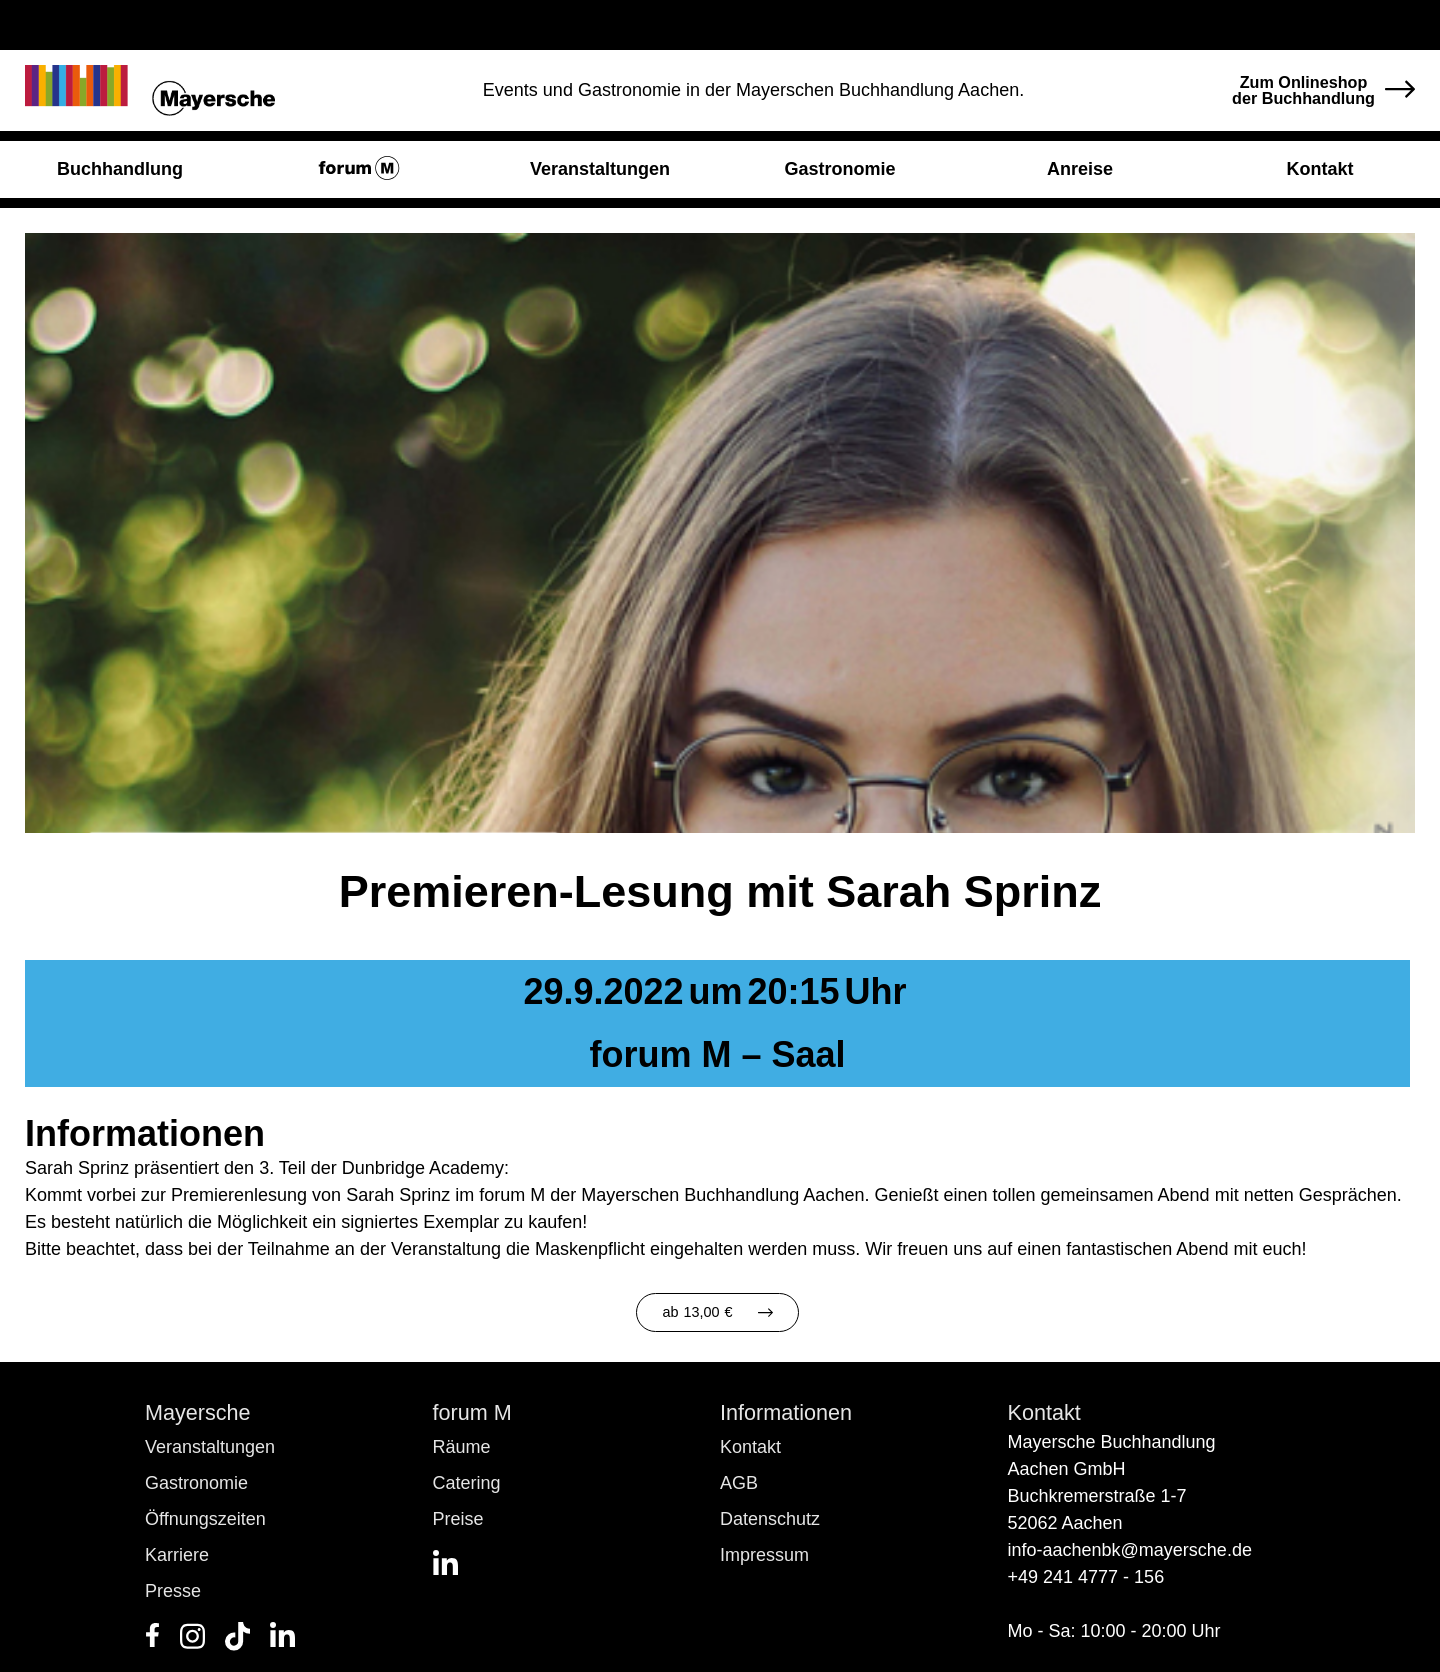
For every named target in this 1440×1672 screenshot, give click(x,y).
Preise (458, 1519)
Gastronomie (196, 1483)
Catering (467, 1483)
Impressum (764, 1555)
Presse (173, 1591)
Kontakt (750, 1447)
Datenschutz (770, 1519)
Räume (462, 1447)
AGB (739, 1483)
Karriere (177, 1555)
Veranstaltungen (210, 1447)
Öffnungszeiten (205, 1519)
